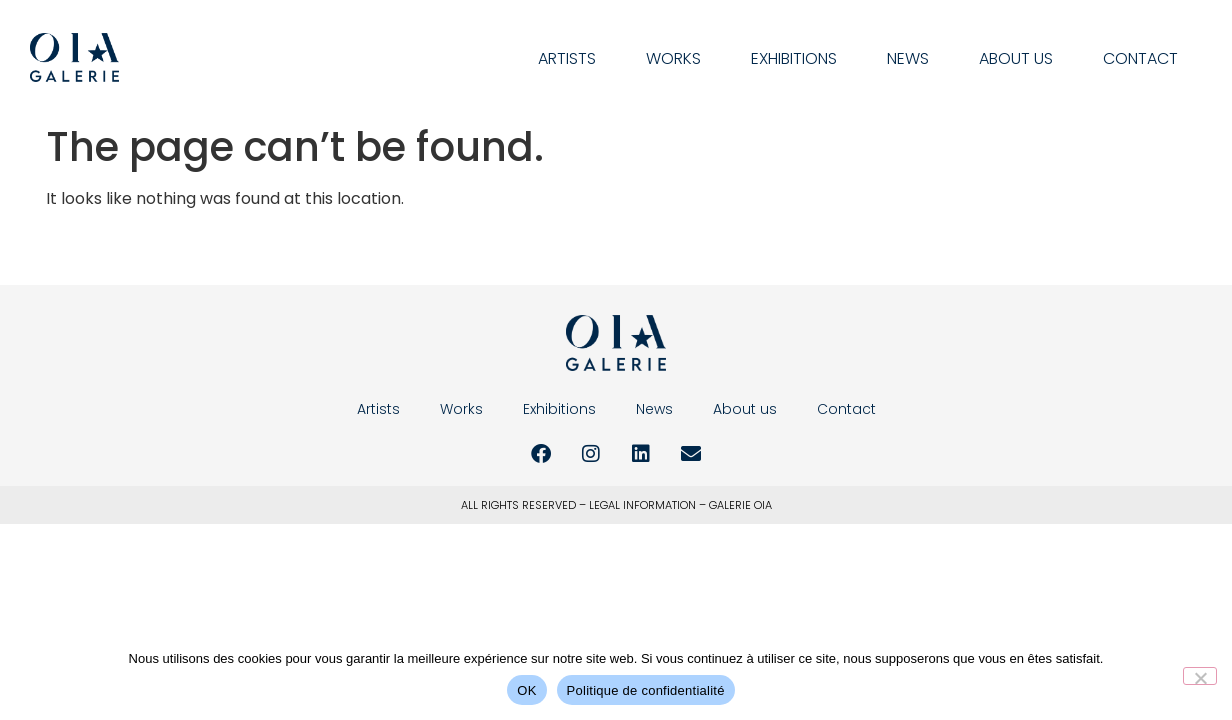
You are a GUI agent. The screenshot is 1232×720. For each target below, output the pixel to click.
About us (1016, 58)
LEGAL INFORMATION (642, 505)
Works (673, 58)
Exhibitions (794, 58)
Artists (567, 58)
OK (526, 690)
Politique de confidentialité (646, 690)
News (908, 58)
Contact (1140, 58)
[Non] (1200, 676)
